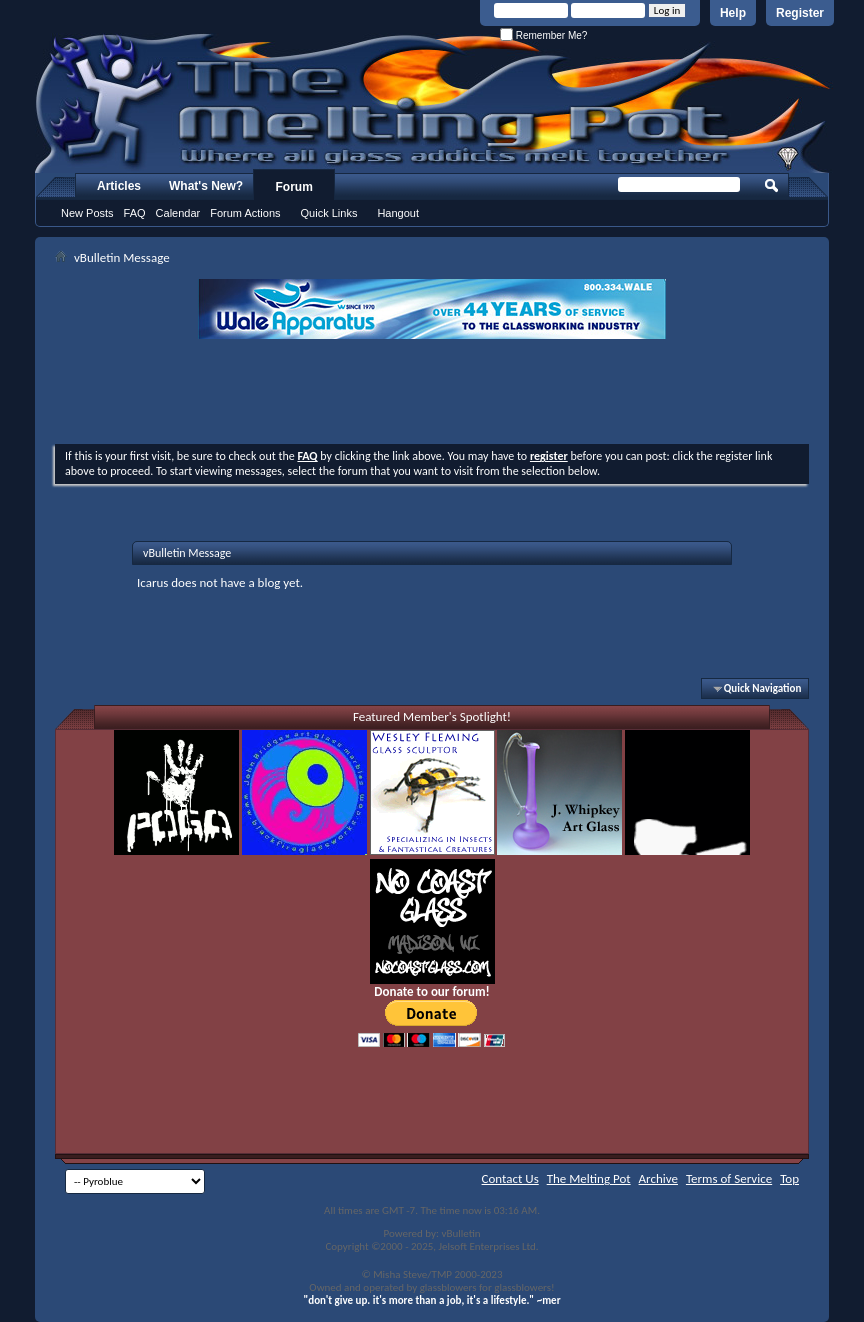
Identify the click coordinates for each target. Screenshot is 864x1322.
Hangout (398, 213)
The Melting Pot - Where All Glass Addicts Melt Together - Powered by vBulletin (434, 103)
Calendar (178, 213)
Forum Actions (245, 213)
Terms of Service (729, 1178)
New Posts (87, 213)
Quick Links (329, 213)
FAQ (135, 213)
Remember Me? (543, 35)
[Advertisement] (432, 394)
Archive (658, 1178)
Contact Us (510, 1178)
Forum (294, 187)
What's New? (206, 186)
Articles (119, 186)
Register (800, 13)
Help (733, 13)
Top (789, 1178)
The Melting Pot (589, 1178)
